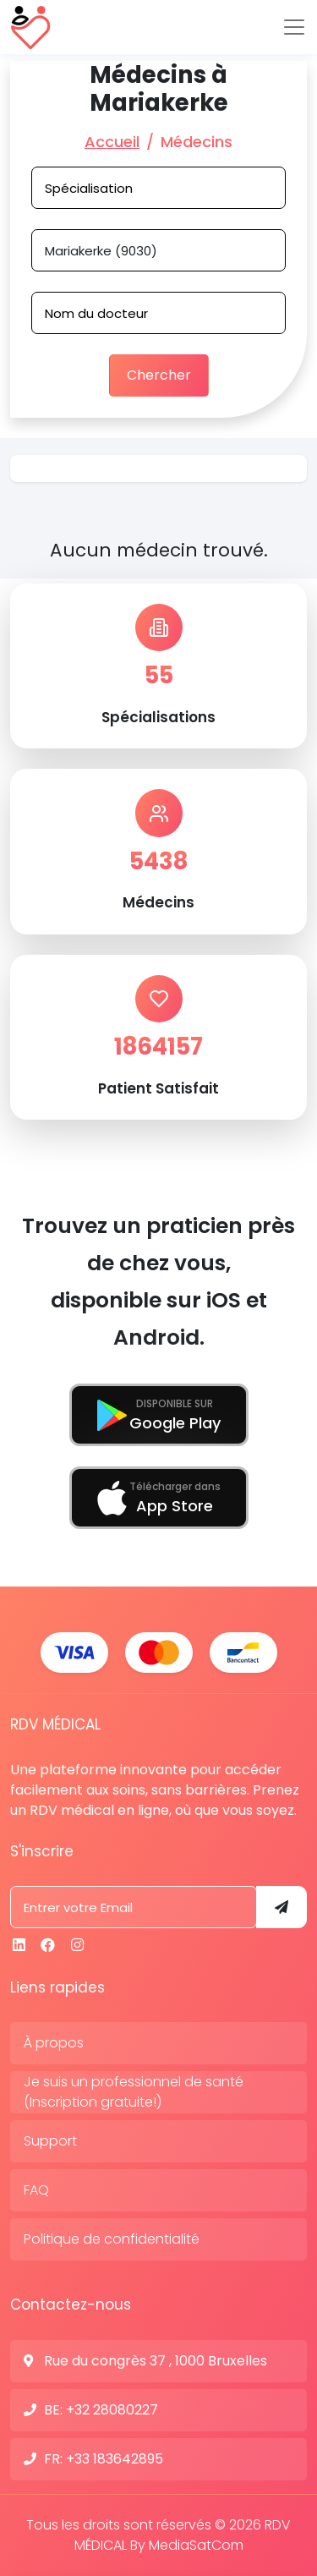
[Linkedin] (19, 1945)
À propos (54, 2043)
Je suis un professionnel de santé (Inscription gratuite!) (133, 2092)
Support (50, 2141)
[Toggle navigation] (294, 27)
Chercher (159, 375)
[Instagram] (77, 1945)
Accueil (112, 141)
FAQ (36, 2190)
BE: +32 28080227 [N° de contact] (101, 2410)
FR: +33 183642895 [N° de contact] (103, 2459)
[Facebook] (48, 1945)
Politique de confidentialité (111, 2239)
